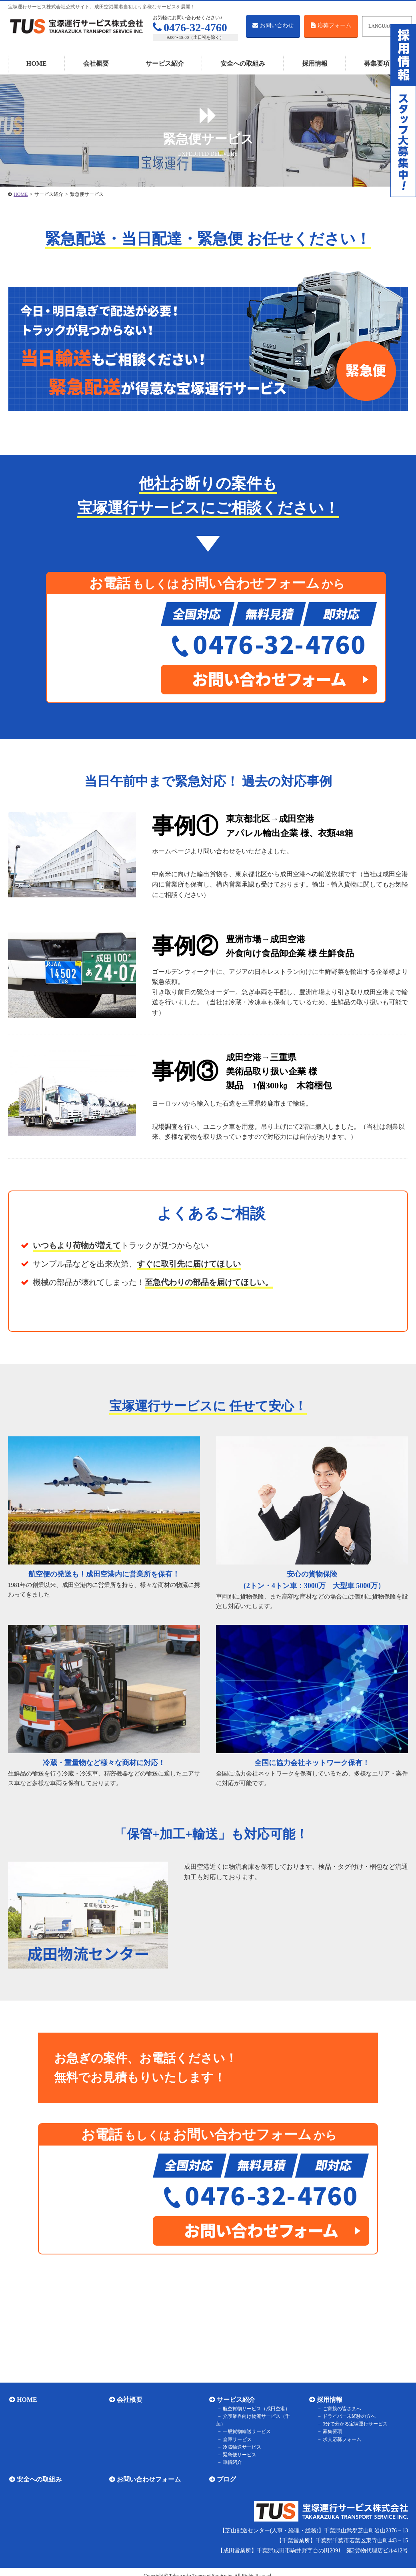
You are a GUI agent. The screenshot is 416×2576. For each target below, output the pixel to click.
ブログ (225, 2471)
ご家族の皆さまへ (340, 2408)
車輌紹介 (230, 2454)
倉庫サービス (235, 2431)
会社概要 (96, 63)
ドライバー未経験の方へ (347, 2416)
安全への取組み (242, 63)
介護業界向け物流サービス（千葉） (259, 2416)
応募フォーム (331, 25)
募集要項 (377, 63)
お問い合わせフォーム (148, 2471)
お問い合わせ (273, 25)
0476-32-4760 (190, 27)
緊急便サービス (237, 2447)
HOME (36, 63)
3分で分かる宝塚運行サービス (353, 2424)
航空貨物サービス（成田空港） (254, 2408)
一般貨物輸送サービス (245, 2424)
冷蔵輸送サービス (240, 2439)
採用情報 (315, 63)
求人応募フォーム (340, 2439)
